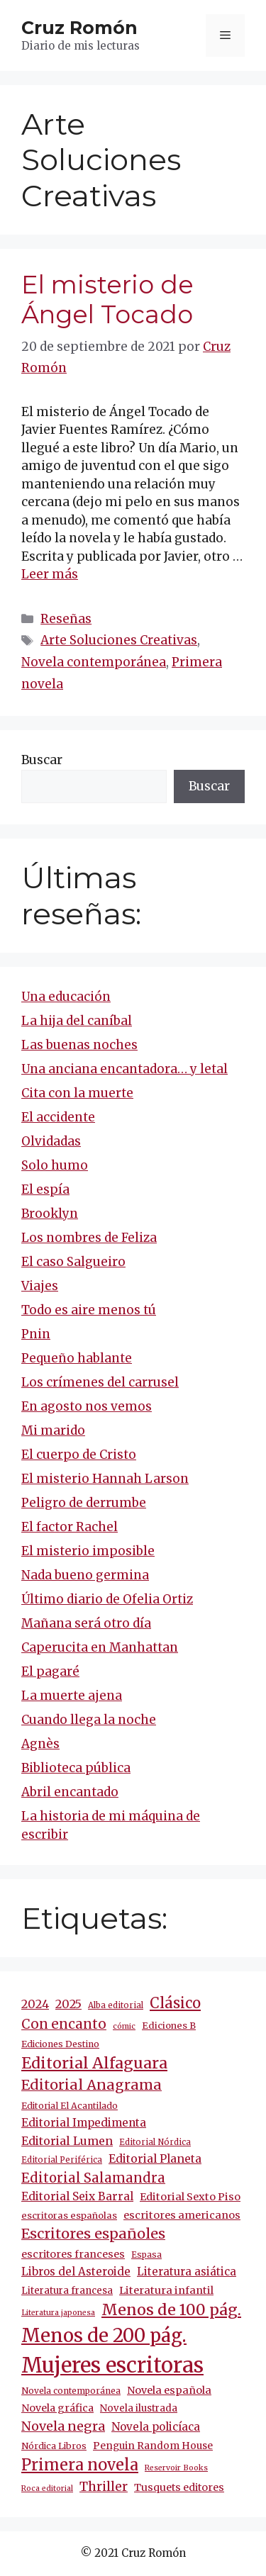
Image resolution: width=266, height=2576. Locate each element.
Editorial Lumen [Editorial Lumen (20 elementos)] (67, 2141)
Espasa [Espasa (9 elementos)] (146, 2254)
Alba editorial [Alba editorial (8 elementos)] (115, 2005)
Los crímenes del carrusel (100, 1382)
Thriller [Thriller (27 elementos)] (103, 2486)
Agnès (40, 1744)
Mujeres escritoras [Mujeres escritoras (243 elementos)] (112, 2365)
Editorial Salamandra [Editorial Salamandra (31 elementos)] (93, 2178)
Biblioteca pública (76, 1768)
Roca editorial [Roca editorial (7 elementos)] (47, 2488)
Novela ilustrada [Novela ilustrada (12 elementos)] (138, 2408)
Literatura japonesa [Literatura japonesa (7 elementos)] (58, 2312)
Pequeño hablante (76, 1358)
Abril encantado (69, 1792)
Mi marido (53, 1430)
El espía (45, 1189)
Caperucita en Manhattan (99, 1647)
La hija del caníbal (76, 1021)
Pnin (35, 1334)
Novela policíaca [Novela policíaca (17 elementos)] (155, 2427)
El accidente (58, 1117)
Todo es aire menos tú (88, 1310)
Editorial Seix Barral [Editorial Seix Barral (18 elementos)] (77, 2196)
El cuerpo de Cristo (78, 1454)
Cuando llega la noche (88, 1719)
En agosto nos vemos (86, 1406)
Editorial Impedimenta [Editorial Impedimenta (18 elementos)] (83, 2122)
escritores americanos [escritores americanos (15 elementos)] (181, 2215)
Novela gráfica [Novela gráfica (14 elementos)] (57, 2408)
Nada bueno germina (85, 1575)
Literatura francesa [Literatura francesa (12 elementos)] (67, 2291)
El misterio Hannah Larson (105, 1478)
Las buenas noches (79, 1045)
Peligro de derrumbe (83, 1503)
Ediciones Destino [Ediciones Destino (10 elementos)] (60, 2044)
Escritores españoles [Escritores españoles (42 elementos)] (93, 2233)
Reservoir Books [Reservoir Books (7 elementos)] (176, 2468)
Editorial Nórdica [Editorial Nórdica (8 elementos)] (155, 2142)
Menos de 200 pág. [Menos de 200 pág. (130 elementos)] (104, 2335)
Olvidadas (51, 1141)
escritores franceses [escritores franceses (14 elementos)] (73, 2254)
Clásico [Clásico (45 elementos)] (175, 2003)
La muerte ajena (71, 1695)
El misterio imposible (88, 1551)
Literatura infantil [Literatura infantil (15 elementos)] (166, 2290)
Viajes (39, 1286)
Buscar (41, 760)
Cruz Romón (79, 27)
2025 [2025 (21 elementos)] (68, 2004)
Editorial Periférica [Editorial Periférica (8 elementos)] (61, 2160)
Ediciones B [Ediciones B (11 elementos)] (169, 2026)
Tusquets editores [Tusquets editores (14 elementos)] (179, 2487)
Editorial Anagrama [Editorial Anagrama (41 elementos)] (91, 2084)
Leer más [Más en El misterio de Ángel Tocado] (49, 574)
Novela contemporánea (93, 662)
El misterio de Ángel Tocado (107, 299)
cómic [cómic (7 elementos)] (124, 2026)
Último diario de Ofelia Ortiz (107, 1599)
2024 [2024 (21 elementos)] (35, 2004)
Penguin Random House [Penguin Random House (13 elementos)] (153, 2445)
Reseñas (66, 619)
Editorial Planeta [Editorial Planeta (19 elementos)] (155, 2159)
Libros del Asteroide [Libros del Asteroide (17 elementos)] (76, 2271)
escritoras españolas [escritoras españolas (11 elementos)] (69, 2216)
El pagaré (50, 1671)
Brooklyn (49, 1213)
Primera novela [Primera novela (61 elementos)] (79, 2465)
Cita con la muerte (77, 1093)
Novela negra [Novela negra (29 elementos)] (63, 2426)
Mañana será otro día (86, 1623)
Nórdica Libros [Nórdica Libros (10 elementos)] (54, 2446)
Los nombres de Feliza (89, 1237)
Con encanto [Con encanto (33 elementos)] (63, 2024)
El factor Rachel (69, 1527)
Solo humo (54, 1165)
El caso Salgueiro (73, 1262)
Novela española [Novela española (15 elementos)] (169, 2390)
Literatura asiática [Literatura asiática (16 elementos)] (186, 2271)
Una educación (66, 996)
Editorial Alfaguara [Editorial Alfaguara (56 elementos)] (94, 2063)
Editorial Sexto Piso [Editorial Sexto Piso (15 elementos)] (190, 2196)
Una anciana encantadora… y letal (124, 1069)
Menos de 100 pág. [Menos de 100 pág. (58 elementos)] (171, 2309)
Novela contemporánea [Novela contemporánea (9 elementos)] (71, 2390)
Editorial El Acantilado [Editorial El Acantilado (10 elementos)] (69, 2105)
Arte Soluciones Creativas (118, 640)
